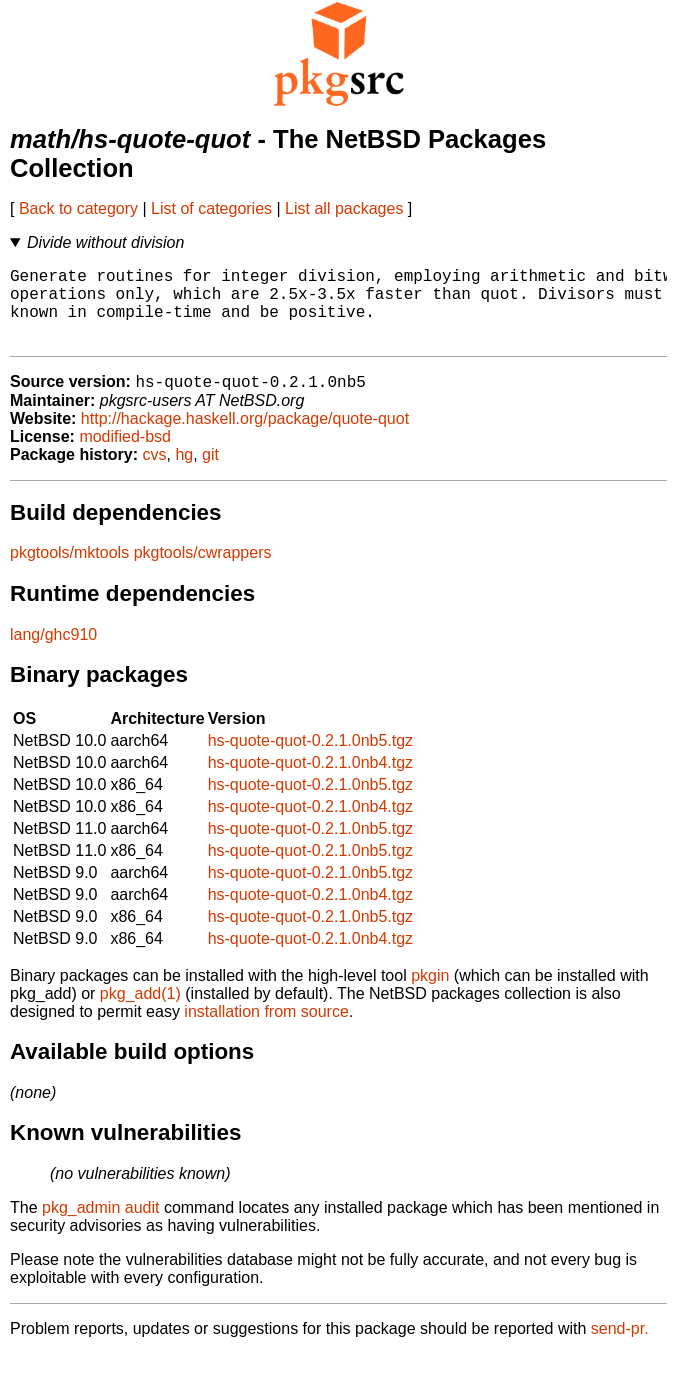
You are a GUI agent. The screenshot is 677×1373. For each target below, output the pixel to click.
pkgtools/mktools (69, 571)
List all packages (344, 208)
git (210, 473)
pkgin (430, 994)
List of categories (211, 208)
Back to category (78, 208)
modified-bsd (125, 455)
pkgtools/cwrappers (203, 571)
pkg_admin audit (100, 1226)
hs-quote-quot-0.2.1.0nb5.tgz (310, 759)
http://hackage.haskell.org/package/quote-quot (245, 437)
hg (184, 473)
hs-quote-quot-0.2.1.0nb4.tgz (310, 781)
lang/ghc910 (53, 653)
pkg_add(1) (140, 1012)
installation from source (266, 1030)
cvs (155, 473)
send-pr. (620, 1347)
